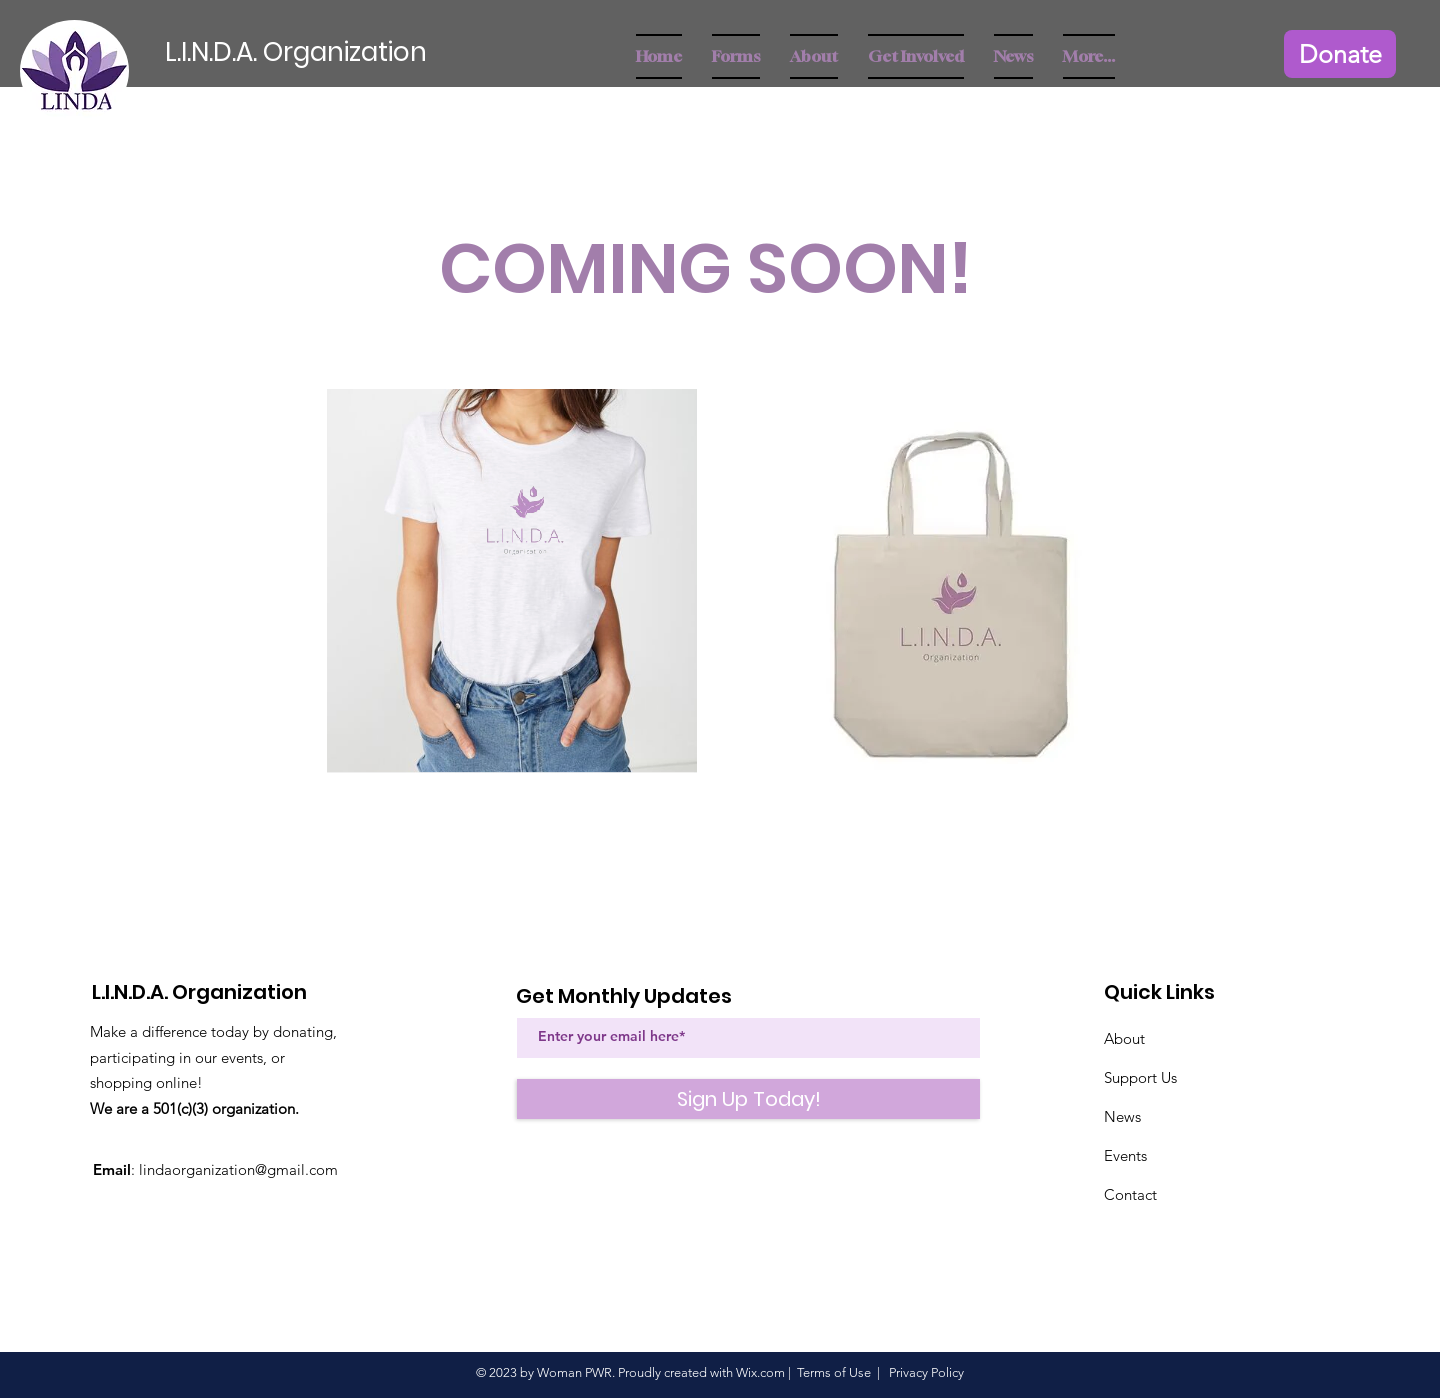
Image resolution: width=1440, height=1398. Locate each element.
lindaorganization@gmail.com (238, 1169)
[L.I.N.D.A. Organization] (329, 52)
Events (1125, 1155)
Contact (1130, 1194)
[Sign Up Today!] (748, 1099)
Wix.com (760, 1372)
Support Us (1140, 1077)
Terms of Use (834, 1372)
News (1122, 1116)
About (1124, 1038)
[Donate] (1340, 54)
